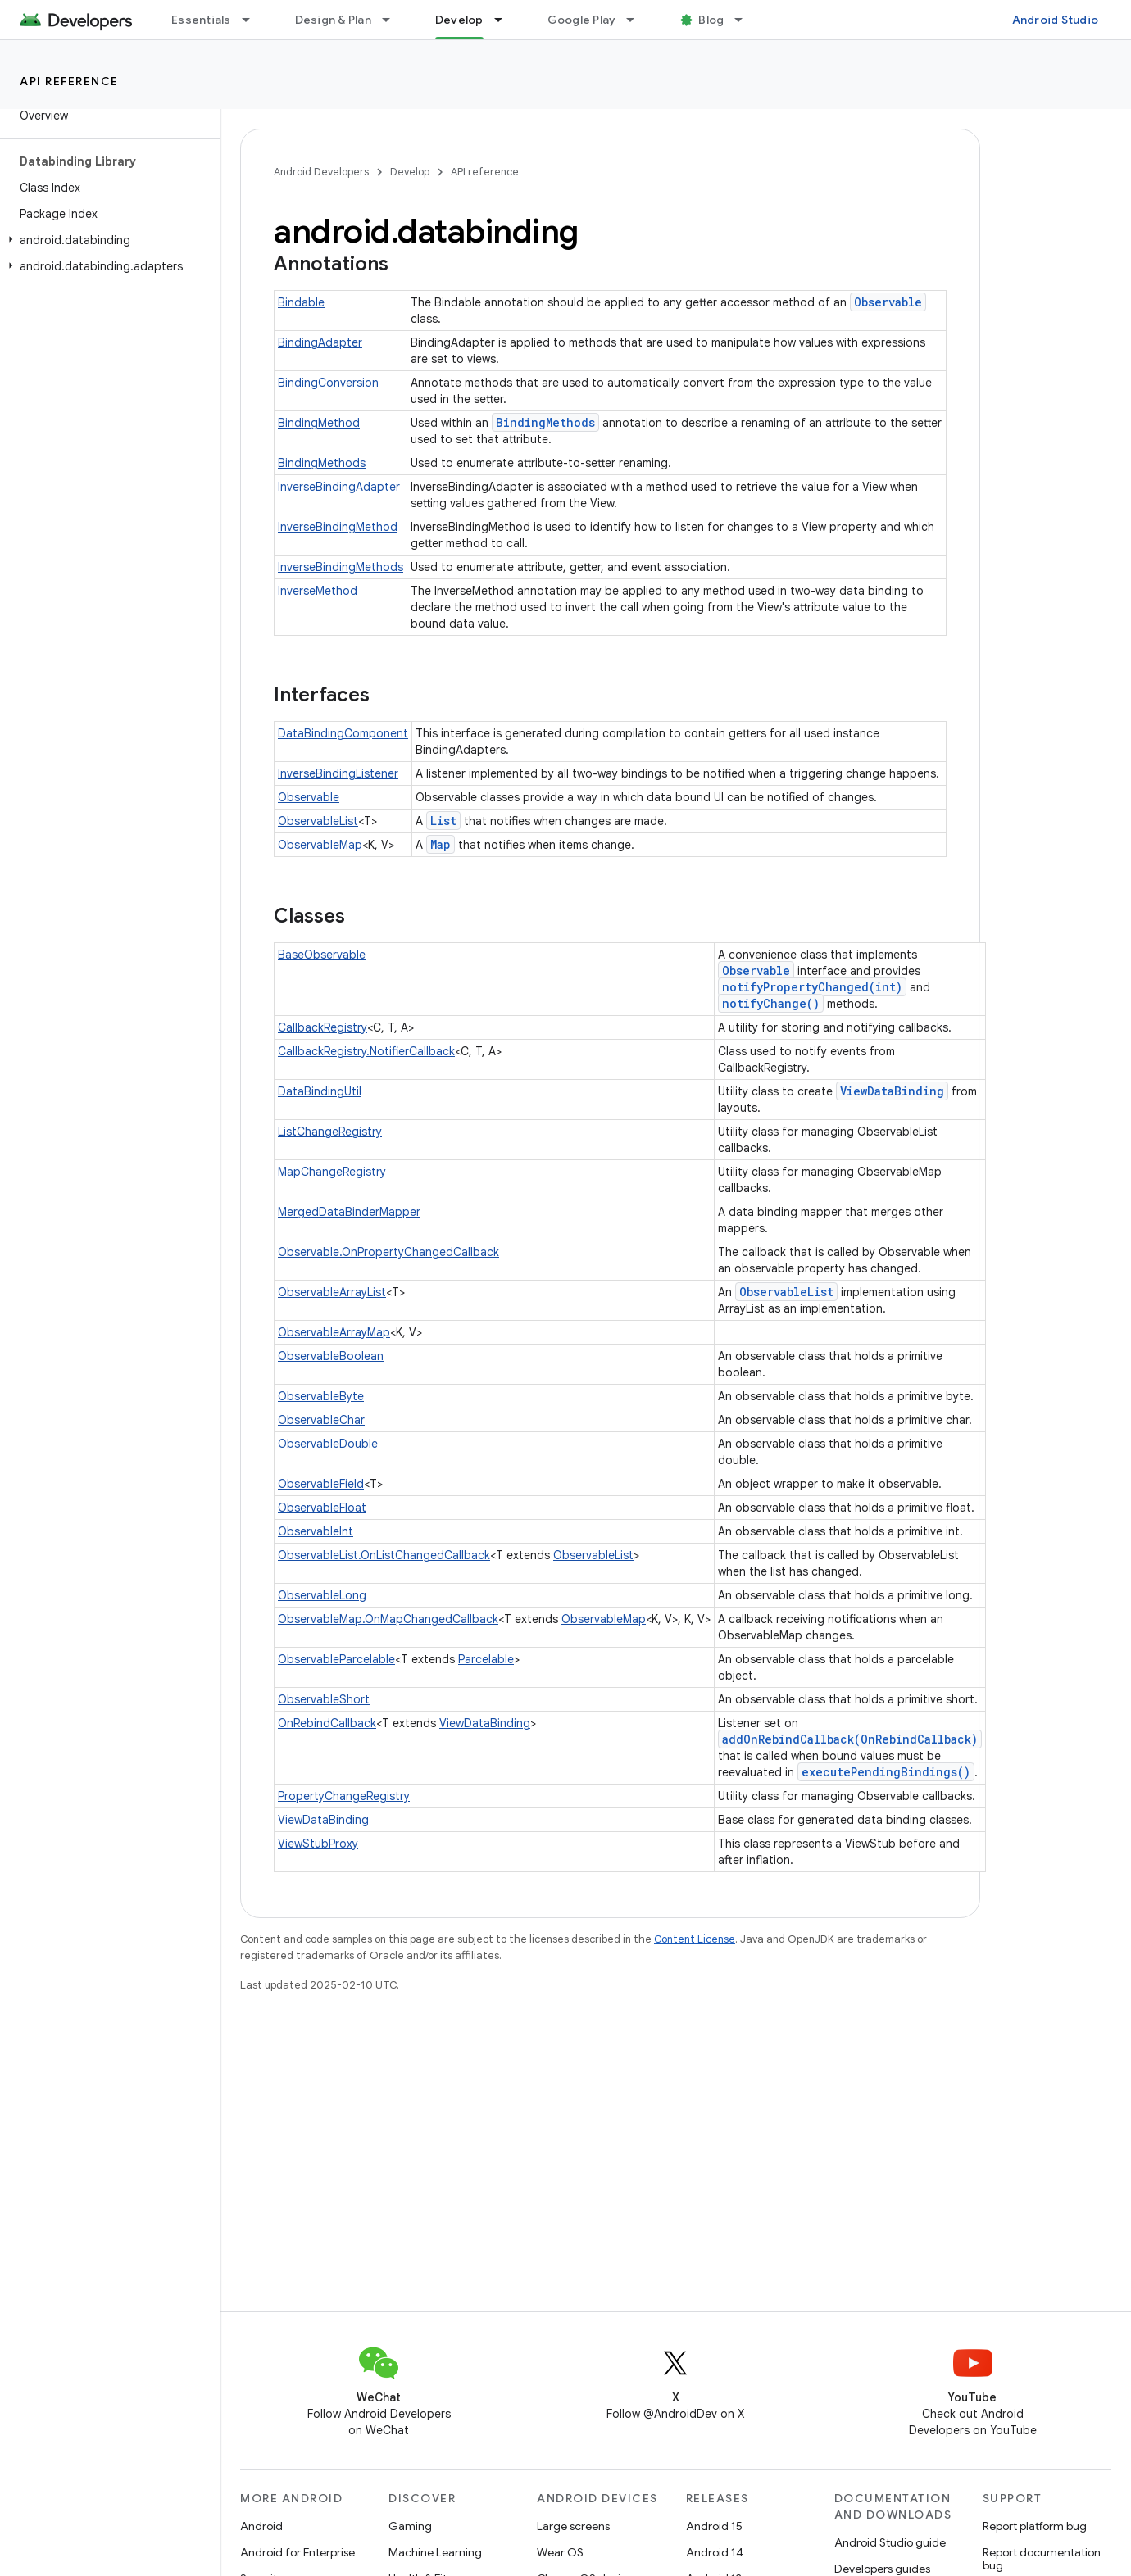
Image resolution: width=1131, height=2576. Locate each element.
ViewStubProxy (318, 1843)
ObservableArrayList (332, 1292)
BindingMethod (319, 422)
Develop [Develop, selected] (459, 19)
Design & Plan (333, 19)
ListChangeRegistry (330, 1131)
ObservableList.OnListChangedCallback (384, 1555)
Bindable (301, 302)
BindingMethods (545, 422)
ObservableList (318, 821)
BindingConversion (328, 382)
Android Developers (321, 172)
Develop (409, 172)
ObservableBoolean (331, 1356)
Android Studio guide (890, 2542)
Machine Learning (435, 2552)
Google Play (581, 19)
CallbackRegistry (322, 1027)
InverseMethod (317, 590)
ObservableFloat (322, 1507)
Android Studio (1055, 19)
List (443, 820)
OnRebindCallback (327, 1723)
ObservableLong (322, 1595)
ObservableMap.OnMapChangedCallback (388, 1619)
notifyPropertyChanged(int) (812, 987)
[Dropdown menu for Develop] (506, 19)
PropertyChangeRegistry (344, 1796)
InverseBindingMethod (337, 526)
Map (440, 844)
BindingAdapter (320, 342)
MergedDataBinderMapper (349, 1211)
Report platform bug (1035, 2526)
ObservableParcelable (336, 1659)
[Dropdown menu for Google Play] (637, 19)
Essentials (201, 19)
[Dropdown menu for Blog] (746, 19)
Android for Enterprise (297, 2552)
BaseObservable (322, 954)
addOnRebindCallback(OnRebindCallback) (850, 1739)
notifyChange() (771, 1003)
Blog (711, 19)
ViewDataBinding (892, 1091)
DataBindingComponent (343, 733)
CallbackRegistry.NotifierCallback (366, 1051)
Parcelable (486, 1659)
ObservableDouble (328, 1443)
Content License (694, 1939)
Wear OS (560, 2552)
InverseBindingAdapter (339, 486)
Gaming (410, 2526)
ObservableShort (324, 1699)
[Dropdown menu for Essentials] (253, 19)
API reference (69, 81)
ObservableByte (321, 1396)
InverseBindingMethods (340, 567)
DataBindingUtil (319, 1091)
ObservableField (321, 1483)
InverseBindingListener (338, 773)
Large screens (573, 2526)
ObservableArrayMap (334, 1332)
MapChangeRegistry (332, 1171)
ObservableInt (315, 1531)
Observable (888, 302)
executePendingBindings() (886, 1772)
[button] (107, 240)
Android (261, 2526)
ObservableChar (321, 1420)
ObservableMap (320, 844)
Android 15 (714, 2526)
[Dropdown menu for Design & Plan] (393, 19)
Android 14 (714, 2552)
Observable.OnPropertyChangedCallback (388, 1252)
